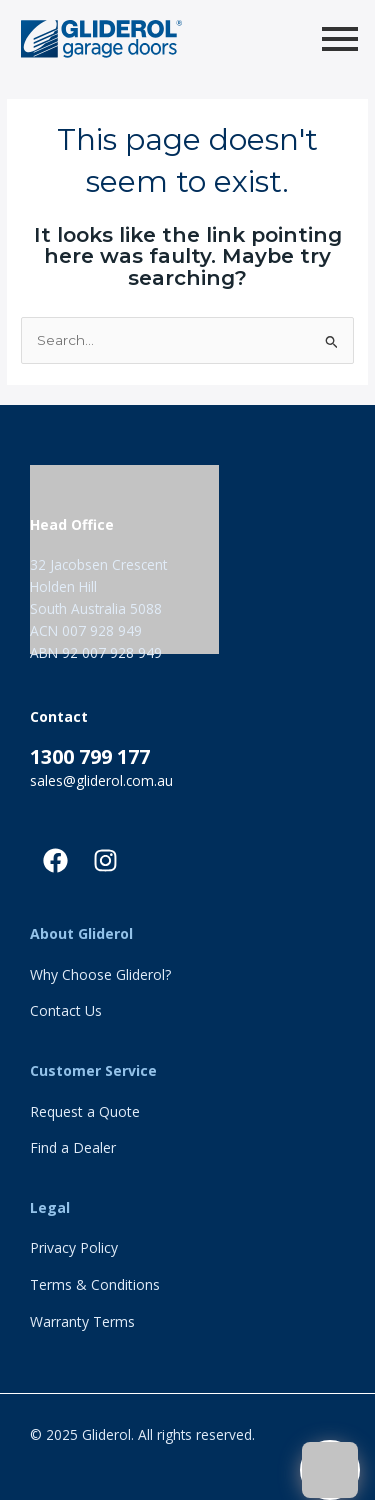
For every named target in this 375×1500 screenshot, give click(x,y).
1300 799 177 (90, 756)
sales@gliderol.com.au (101, 780)
